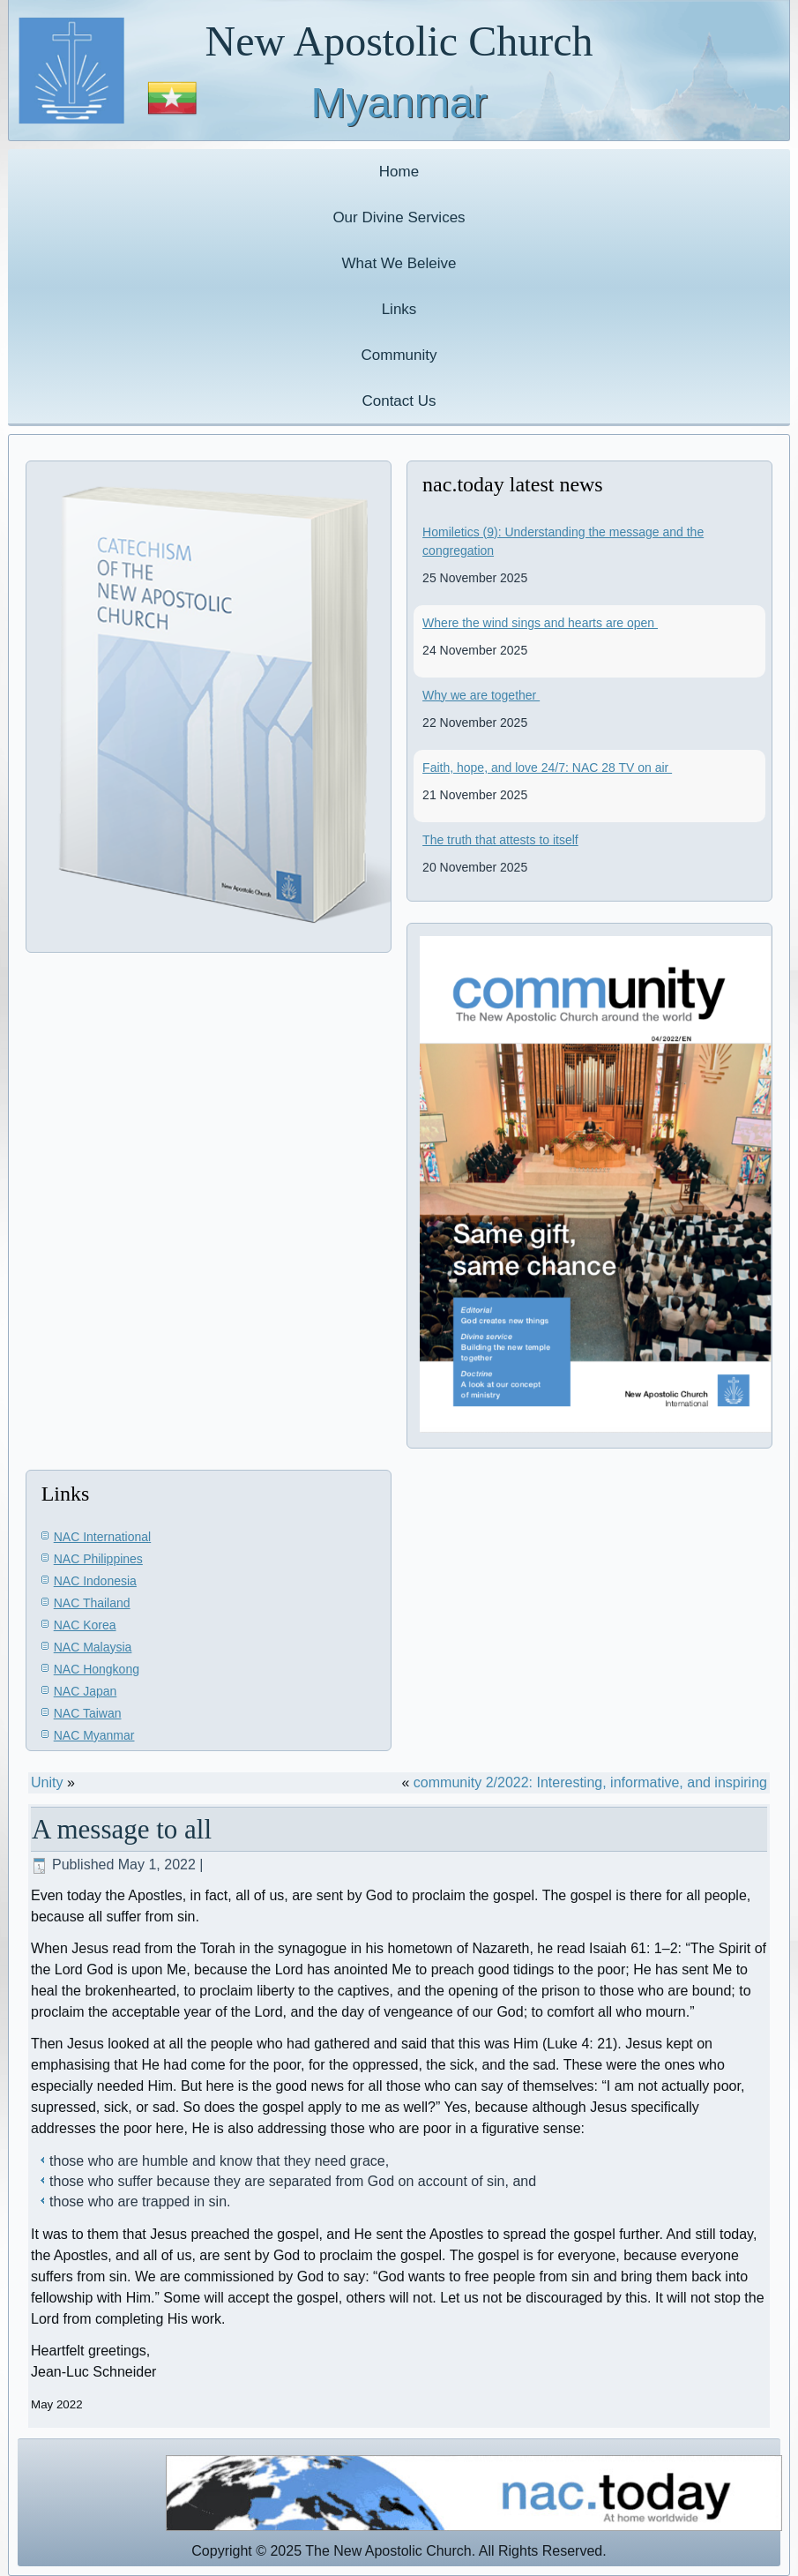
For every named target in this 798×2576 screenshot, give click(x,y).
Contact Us (399, 401)
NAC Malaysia (93, 1647)
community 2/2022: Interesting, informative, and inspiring (590, 1782)
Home (399, 171)
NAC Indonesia (95, 1581)
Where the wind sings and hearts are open (540, 623)
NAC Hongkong (96, 1669)
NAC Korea (85, 1625)
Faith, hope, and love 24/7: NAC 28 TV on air (547, 767)
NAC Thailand (92, 1603)
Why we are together (481, 695)
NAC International (103, 1537)
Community (399, 355)
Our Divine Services (398, 217)
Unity (47, 1782)
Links (399, 309)
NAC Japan (85, 1691)
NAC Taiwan (88, 1713)
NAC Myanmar (94, 1735)
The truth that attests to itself (500, 840)
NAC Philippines (98, 1559)
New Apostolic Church (399, 41)
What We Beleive (398, 263)
